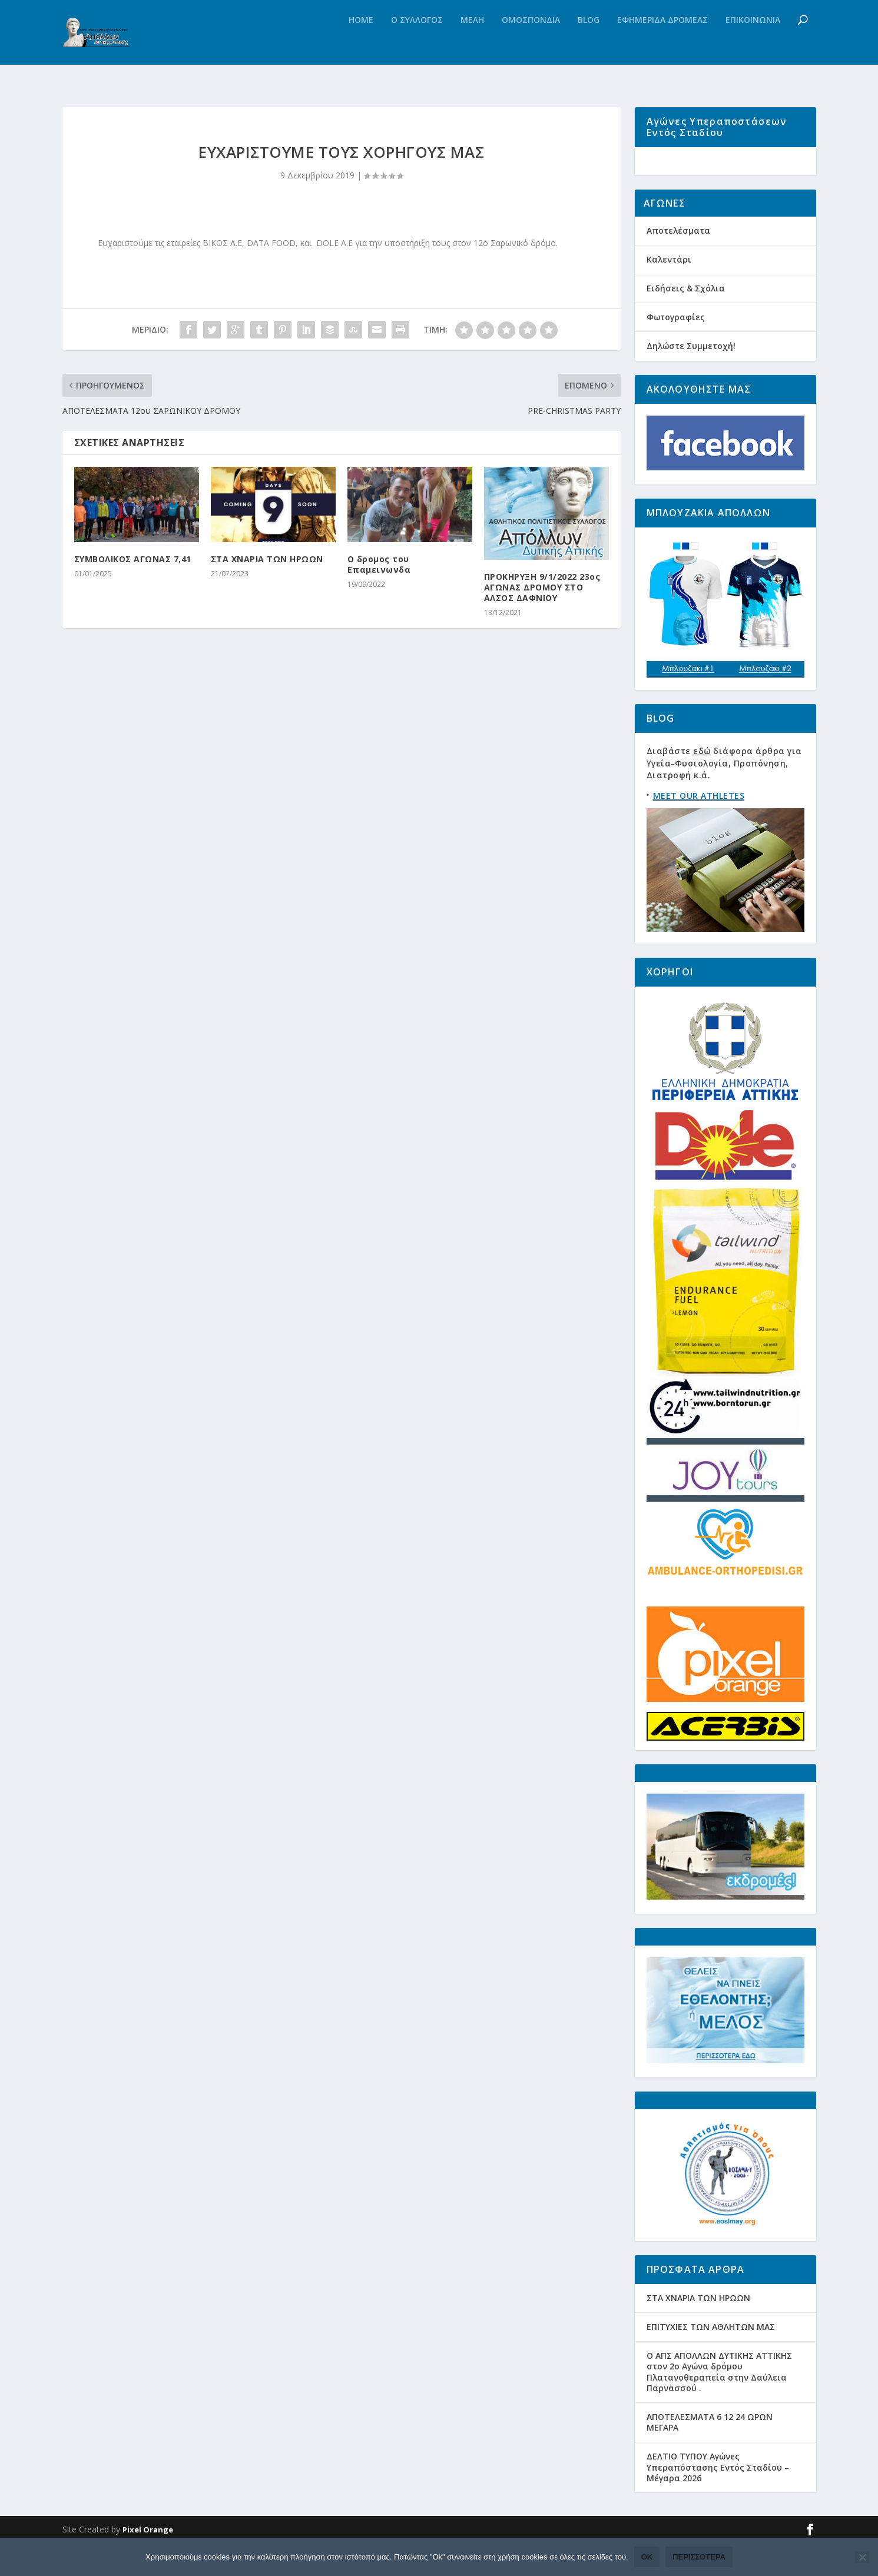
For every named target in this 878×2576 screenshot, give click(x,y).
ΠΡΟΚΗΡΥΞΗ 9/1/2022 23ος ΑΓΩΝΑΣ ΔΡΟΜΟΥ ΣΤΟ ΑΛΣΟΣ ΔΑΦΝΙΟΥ (542, 592)
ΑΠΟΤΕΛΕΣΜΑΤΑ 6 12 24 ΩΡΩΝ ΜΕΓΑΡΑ (710, 2455)
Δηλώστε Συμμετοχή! (691, 378)
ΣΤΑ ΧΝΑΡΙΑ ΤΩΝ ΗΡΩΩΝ (267, 563)
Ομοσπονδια (531, 44)
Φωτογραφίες (676, 350)
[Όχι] (862, 2557)
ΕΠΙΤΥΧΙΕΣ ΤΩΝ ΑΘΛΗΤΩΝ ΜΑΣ (711, 2359)
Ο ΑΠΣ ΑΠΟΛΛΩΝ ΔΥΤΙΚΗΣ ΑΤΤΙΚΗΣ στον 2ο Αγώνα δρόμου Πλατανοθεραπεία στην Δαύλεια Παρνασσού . (719, 2404)
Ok (647, 2556)
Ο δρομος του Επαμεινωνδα (379, 569)
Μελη (472, 44)
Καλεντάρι (669, 292)
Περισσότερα (698, 2556)
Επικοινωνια (752, 44)
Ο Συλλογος (417, 44)
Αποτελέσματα (678, 262)
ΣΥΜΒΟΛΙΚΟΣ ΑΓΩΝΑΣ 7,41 (132, 563)
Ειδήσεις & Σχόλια (686, 321)
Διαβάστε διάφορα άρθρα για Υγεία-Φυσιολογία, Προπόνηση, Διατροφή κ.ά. (724, 796)
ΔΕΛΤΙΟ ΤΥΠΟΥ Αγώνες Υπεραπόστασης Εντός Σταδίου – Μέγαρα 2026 (718, 2500)
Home (361, 44)
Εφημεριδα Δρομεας (662, 44)
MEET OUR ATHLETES (699, 828)
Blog (588, 44)
